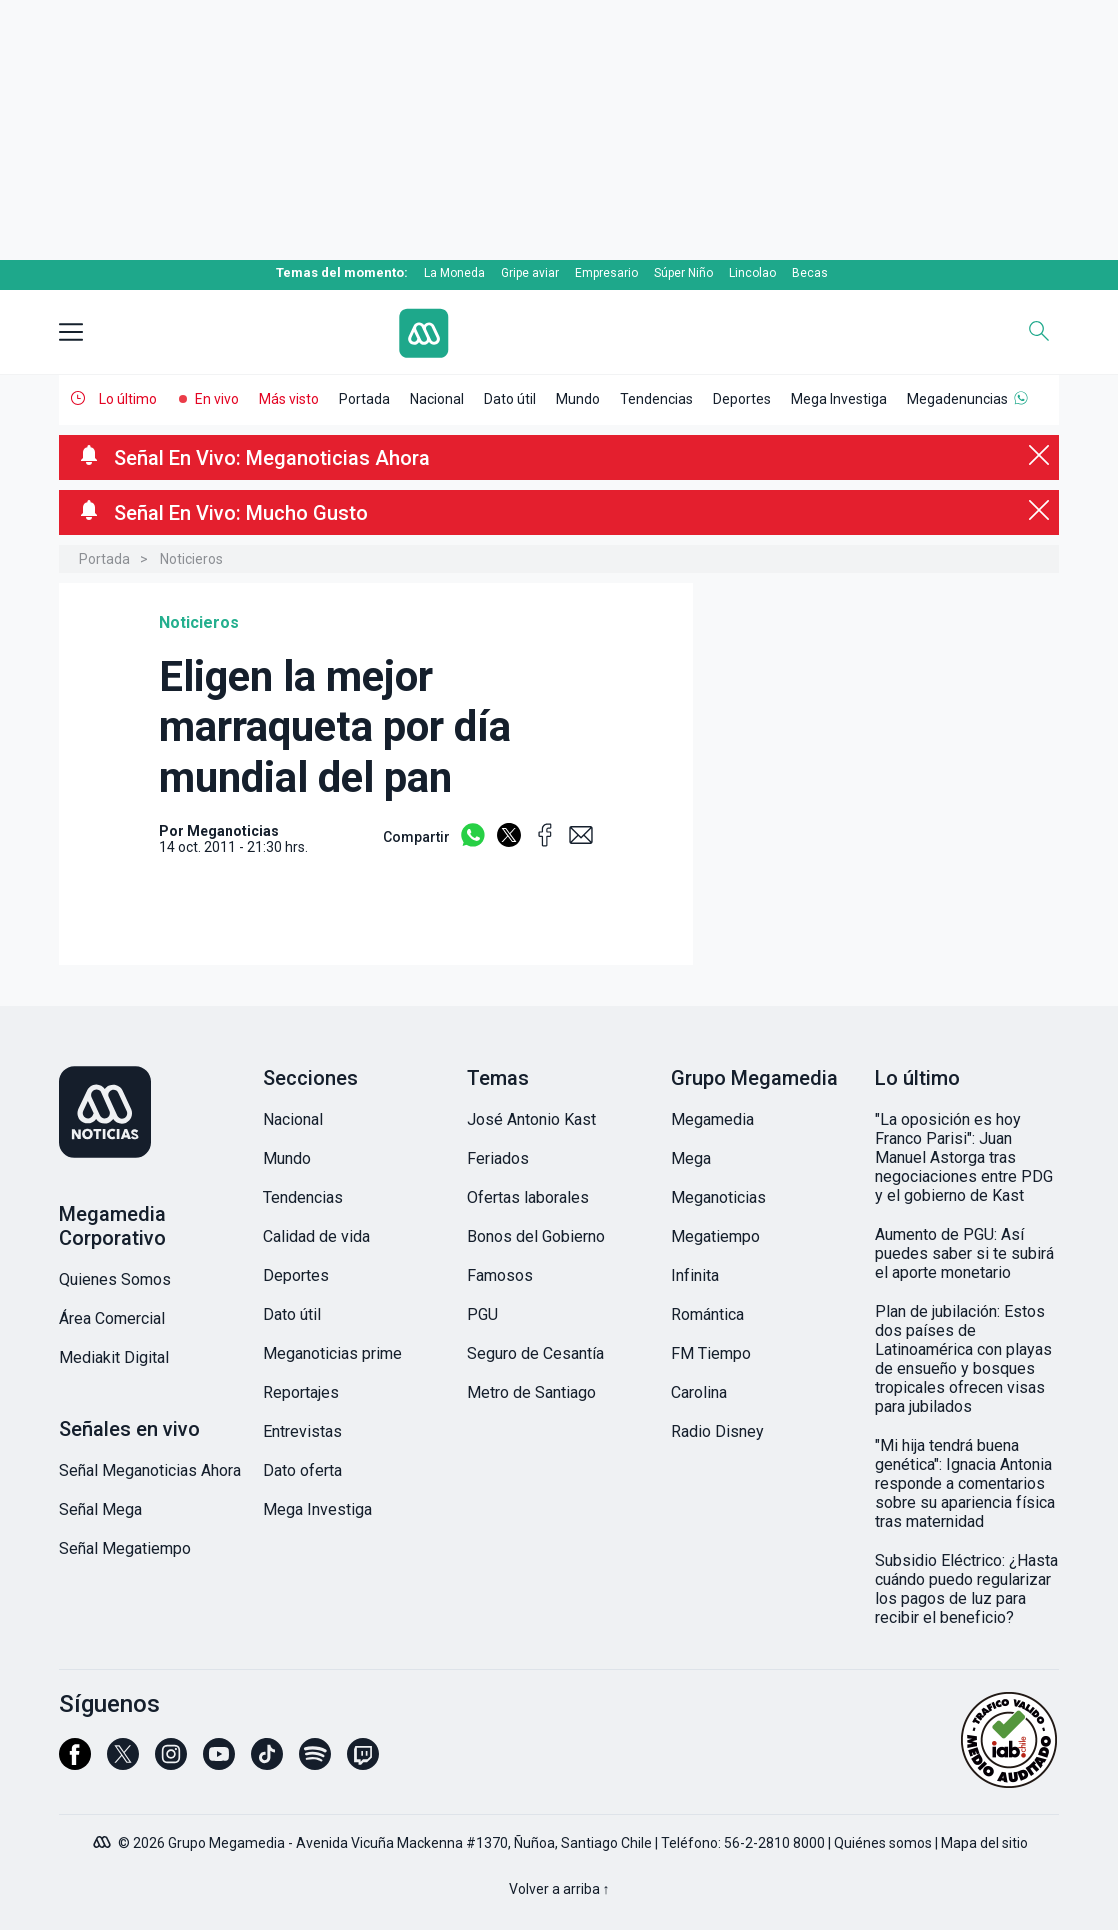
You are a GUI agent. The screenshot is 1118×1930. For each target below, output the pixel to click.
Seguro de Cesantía (535, 1353)
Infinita (695, 1275)
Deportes (742, 399)
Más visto (289, 399)
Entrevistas (302, 1431)
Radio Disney (717, 1431)
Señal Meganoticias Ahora (150, 1470)
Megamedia (712, 1119)
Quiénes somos (883, 1843)
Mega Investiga (839, 399)
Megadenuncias (957, 399)
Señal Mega (100, 1509)
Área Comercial (112, 1318)
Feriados (498, 1158)
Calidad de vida (316, 1236)
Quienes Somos (115, 1279)
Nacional (437, 399)
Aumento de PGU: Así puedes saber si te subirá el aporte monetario (964, 1253)
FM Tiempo (711, 1353)
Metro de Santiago (531, 1392)
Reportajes (301, 1392)
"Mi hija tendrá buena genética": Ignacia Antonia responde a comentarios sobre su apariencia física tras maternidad (965, 1483)
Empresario (606, 273)
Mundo (578, 399)
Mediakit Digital (114, 1357)
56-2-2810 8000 (774, 1843)
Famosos (500, 1275)
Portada (364, 399)
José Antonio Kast (531, 1119)
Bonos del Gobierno (536, 1236)
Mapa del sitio (984, 1843)
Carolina (699, 1392)
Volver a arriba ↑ (559, 1889)
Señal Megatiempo (125, 1548)
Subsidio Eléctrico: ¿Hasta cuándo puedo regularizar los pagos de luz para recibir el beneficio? (966, 1589)
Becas (810, 273)
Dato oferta (302, 1470)
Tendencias (656, 399)
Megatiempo (715, 1236)
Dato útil (510, 399)
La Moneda (454, 273)
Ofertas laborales (528, 1197)
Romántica (707, 1314)
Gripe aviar (530, 273)
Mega (691, 1158)
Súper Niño (683, 273)
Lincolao (752, 273)
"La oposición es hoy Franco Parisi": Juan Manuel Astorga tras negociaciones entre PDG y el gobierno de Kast (964, 1157)
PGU (482, 1314)
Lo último (128, 399)
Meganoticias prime (332, 1353)
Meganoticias (718, 1197)
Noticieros (191, 559)
